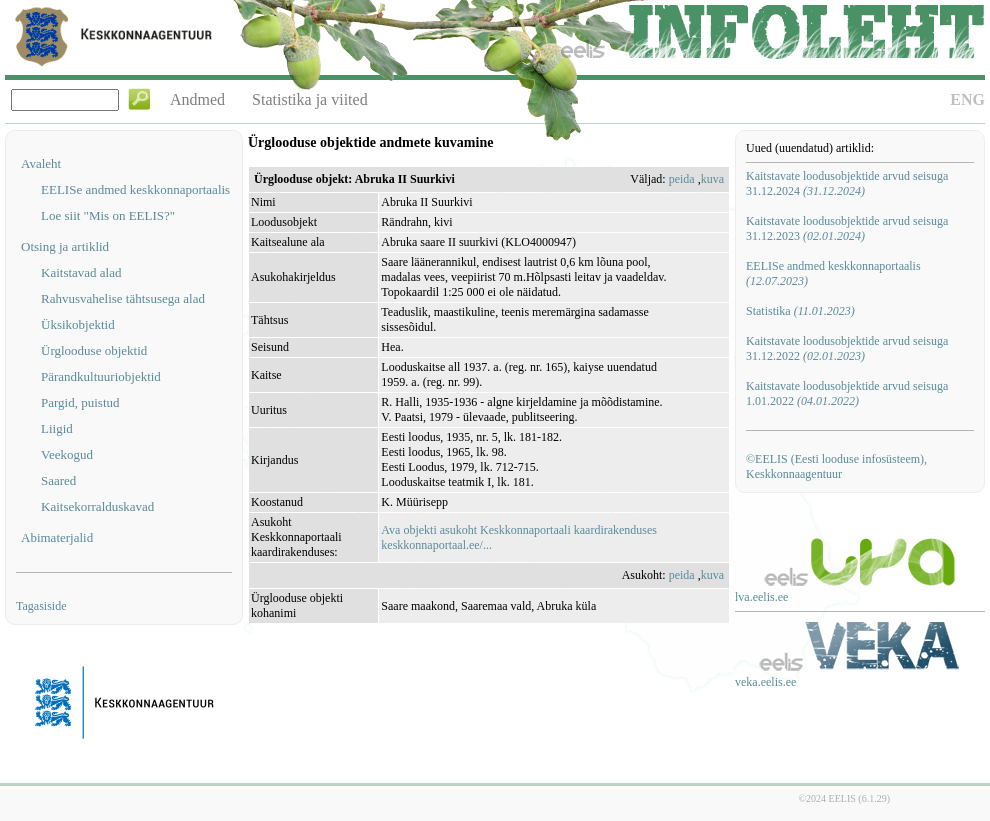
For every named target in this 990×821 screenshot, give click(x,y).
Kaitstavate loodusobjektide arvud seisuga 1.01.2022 (847, 393)
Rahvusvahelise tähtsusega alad (123, 298)
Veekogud (67, 454)
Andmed (197, 99)
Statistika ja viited (310, 99)
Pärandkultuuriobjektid (101, 376)
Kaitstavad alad (81, 272)
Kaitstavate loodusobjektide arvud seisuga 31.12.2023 (847, 228)
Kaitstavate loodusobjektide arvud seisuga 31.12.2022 (847, 348)
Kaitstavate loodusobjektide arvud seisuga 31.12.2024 (847, 183)
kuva (712, 179)
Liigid (57, 428)
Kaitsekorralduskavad (97, 506)
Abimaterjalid (57, 537)
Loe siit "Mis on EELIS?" (108, 215)
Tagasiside (41, 606)
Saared (58, 480)
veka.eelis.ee (765, 682)
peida (682, 179)
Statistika (800, 311)
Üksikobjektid (78, 324)
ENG (967, 99)
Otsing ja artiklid (65, 246)
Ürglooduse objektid (94, 350)
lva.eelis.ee (761, 597)
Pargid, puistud (80, 402)
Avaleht (41, 163)
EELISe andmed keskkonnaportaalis (135, 189)
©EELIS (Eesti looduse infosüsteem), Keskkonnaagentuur (836, 466)
